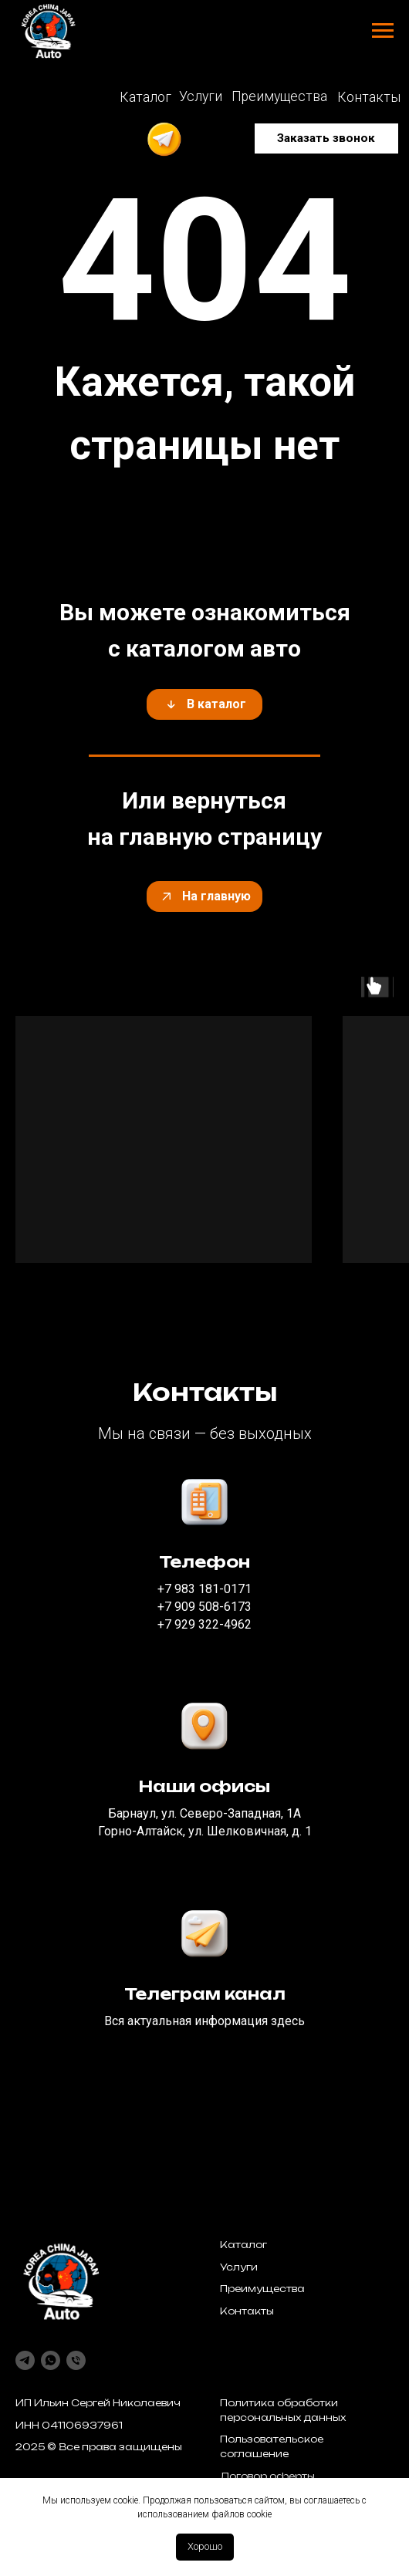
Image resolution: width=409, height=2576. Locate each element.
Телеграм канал (205, 1994)
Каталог (243, 2244)
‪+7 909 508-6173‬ (204, 1606)
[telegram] (25, 2360)
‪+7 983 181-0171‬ (204, 1589)
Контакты (247, 2311)
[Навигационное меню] (383, 31)
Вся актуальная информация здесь (204, 2021)
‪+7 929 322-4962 (204, 1624)
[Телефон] (76, 2360)
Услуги (239, 2267)
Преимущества (262, 2288)
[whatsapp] (50, 2360)
